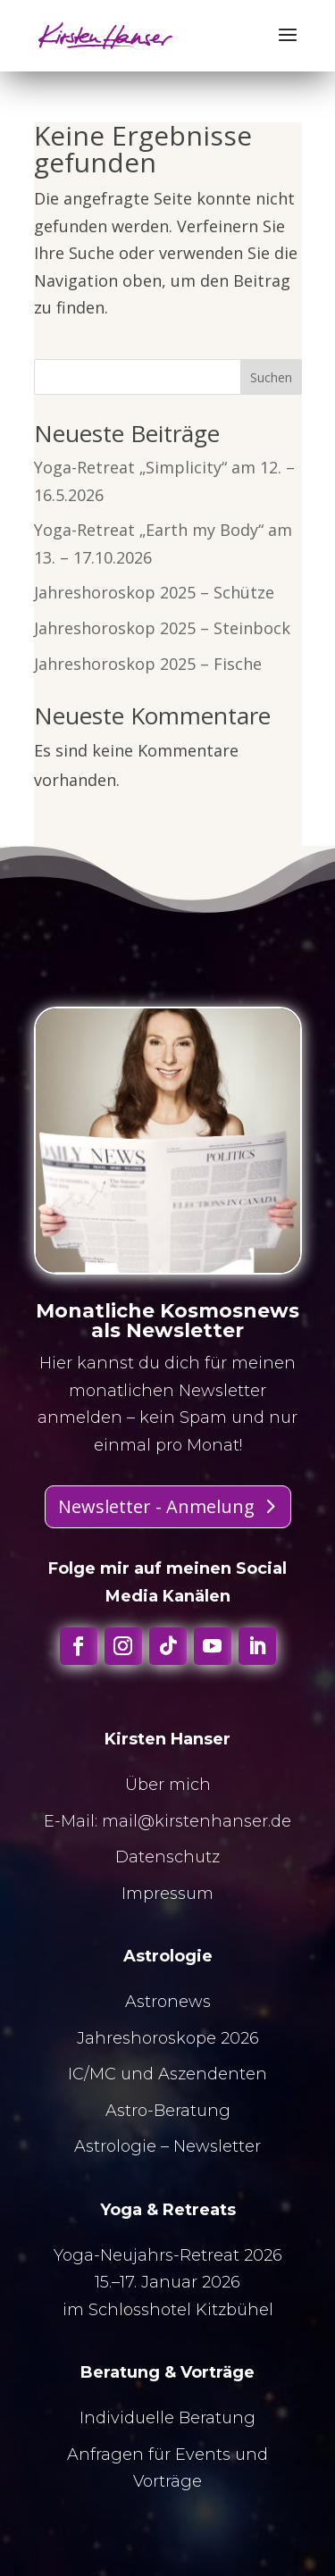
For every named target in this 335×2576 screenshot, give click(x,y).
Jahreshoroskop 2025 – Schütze (154, 592)
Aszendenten (212, 2074)
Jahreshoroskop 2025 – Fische (148, 663)
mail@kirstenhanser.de (196, 1821)
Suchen (271, 377)
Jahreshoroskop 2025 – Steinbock (162, 628)
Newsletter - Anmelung (156, 1506)
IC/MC (92, 2074)
